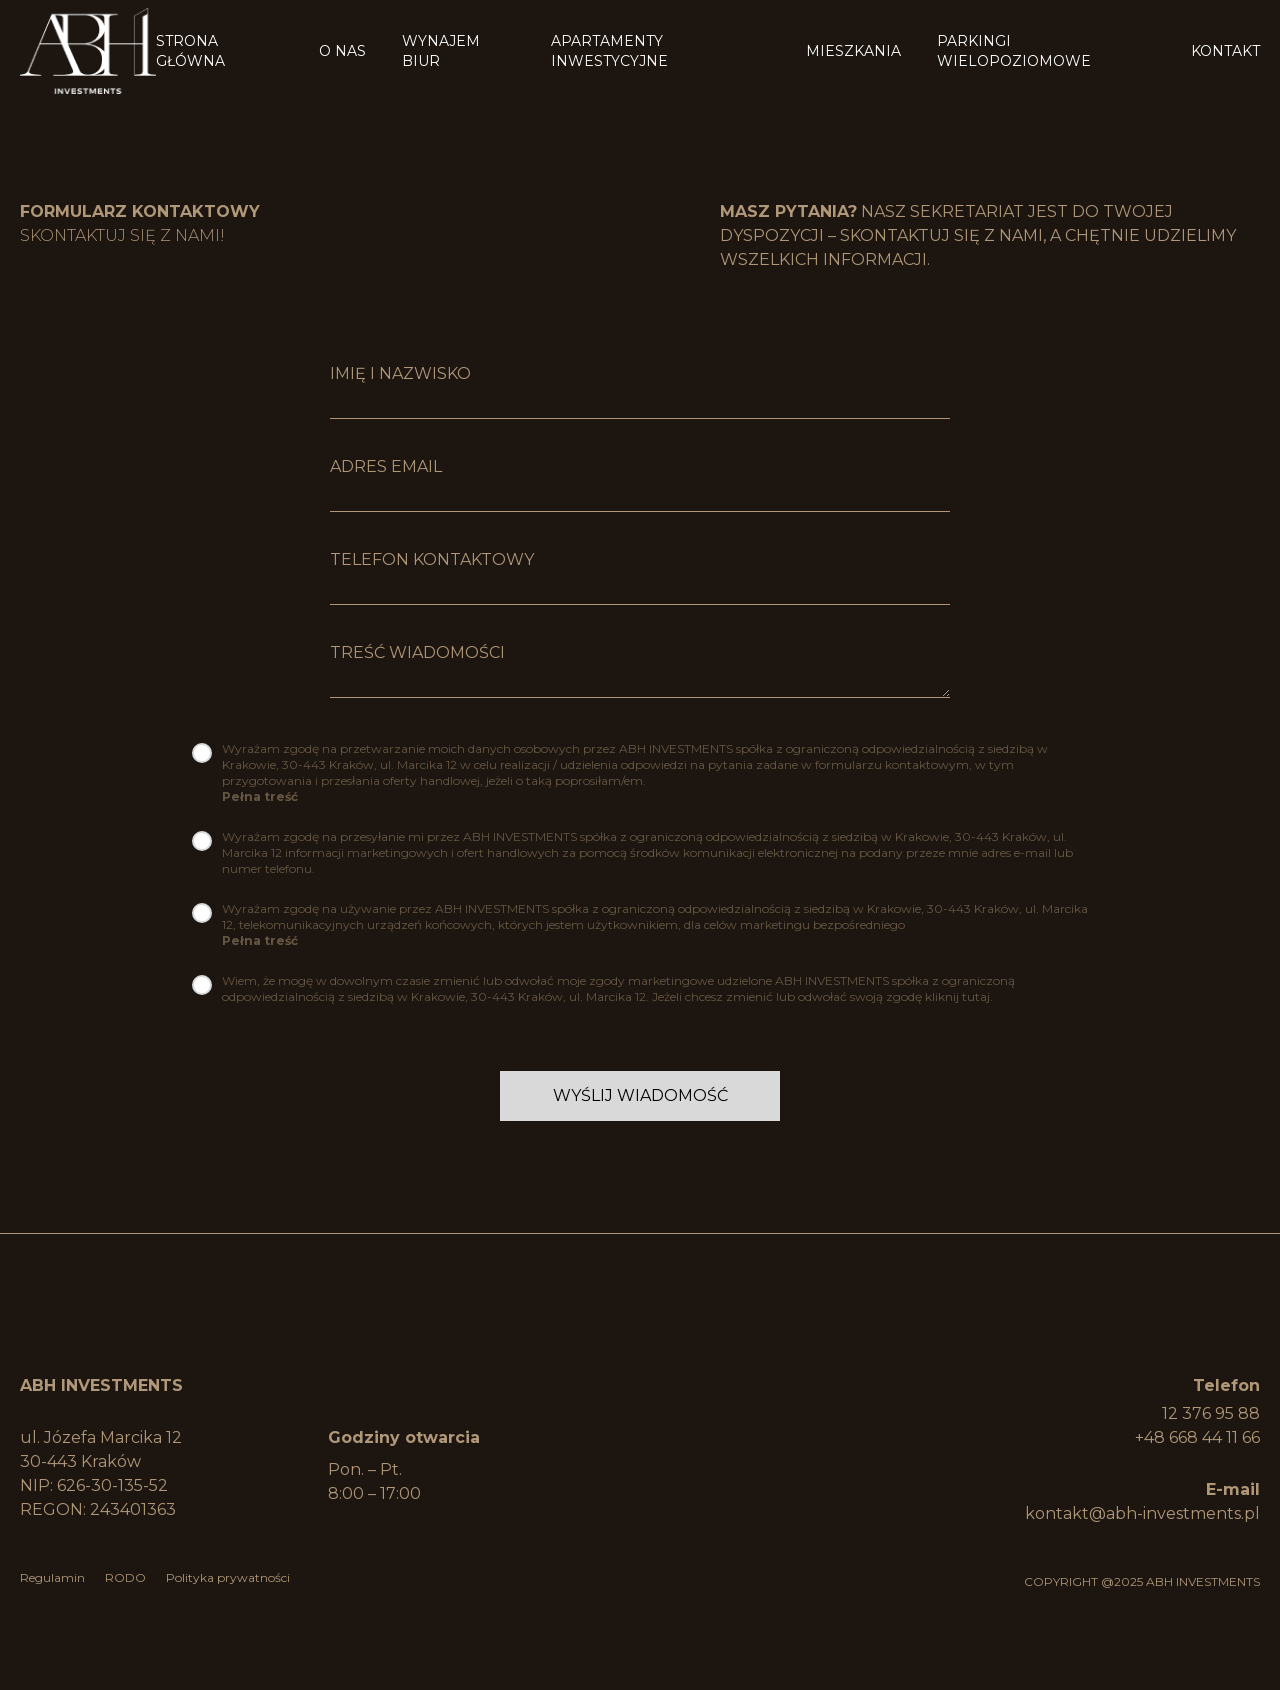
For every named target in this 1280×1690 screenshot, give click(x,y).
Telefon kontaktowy (432, 559)
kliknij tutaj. (959, 996)
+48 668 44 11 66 (1197, 1437)
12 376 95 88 (1211, 1413)
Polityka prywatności (228, 1577)
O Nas (342, 32)
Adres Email (386, 466)
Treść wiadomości (417, 652)
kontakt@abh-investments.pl (1142, 1513)
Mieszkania (853, 32)
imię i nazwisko (400, 373)
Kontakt (1225, 32)
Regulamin (52, 1577)
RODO (125, 1577)
